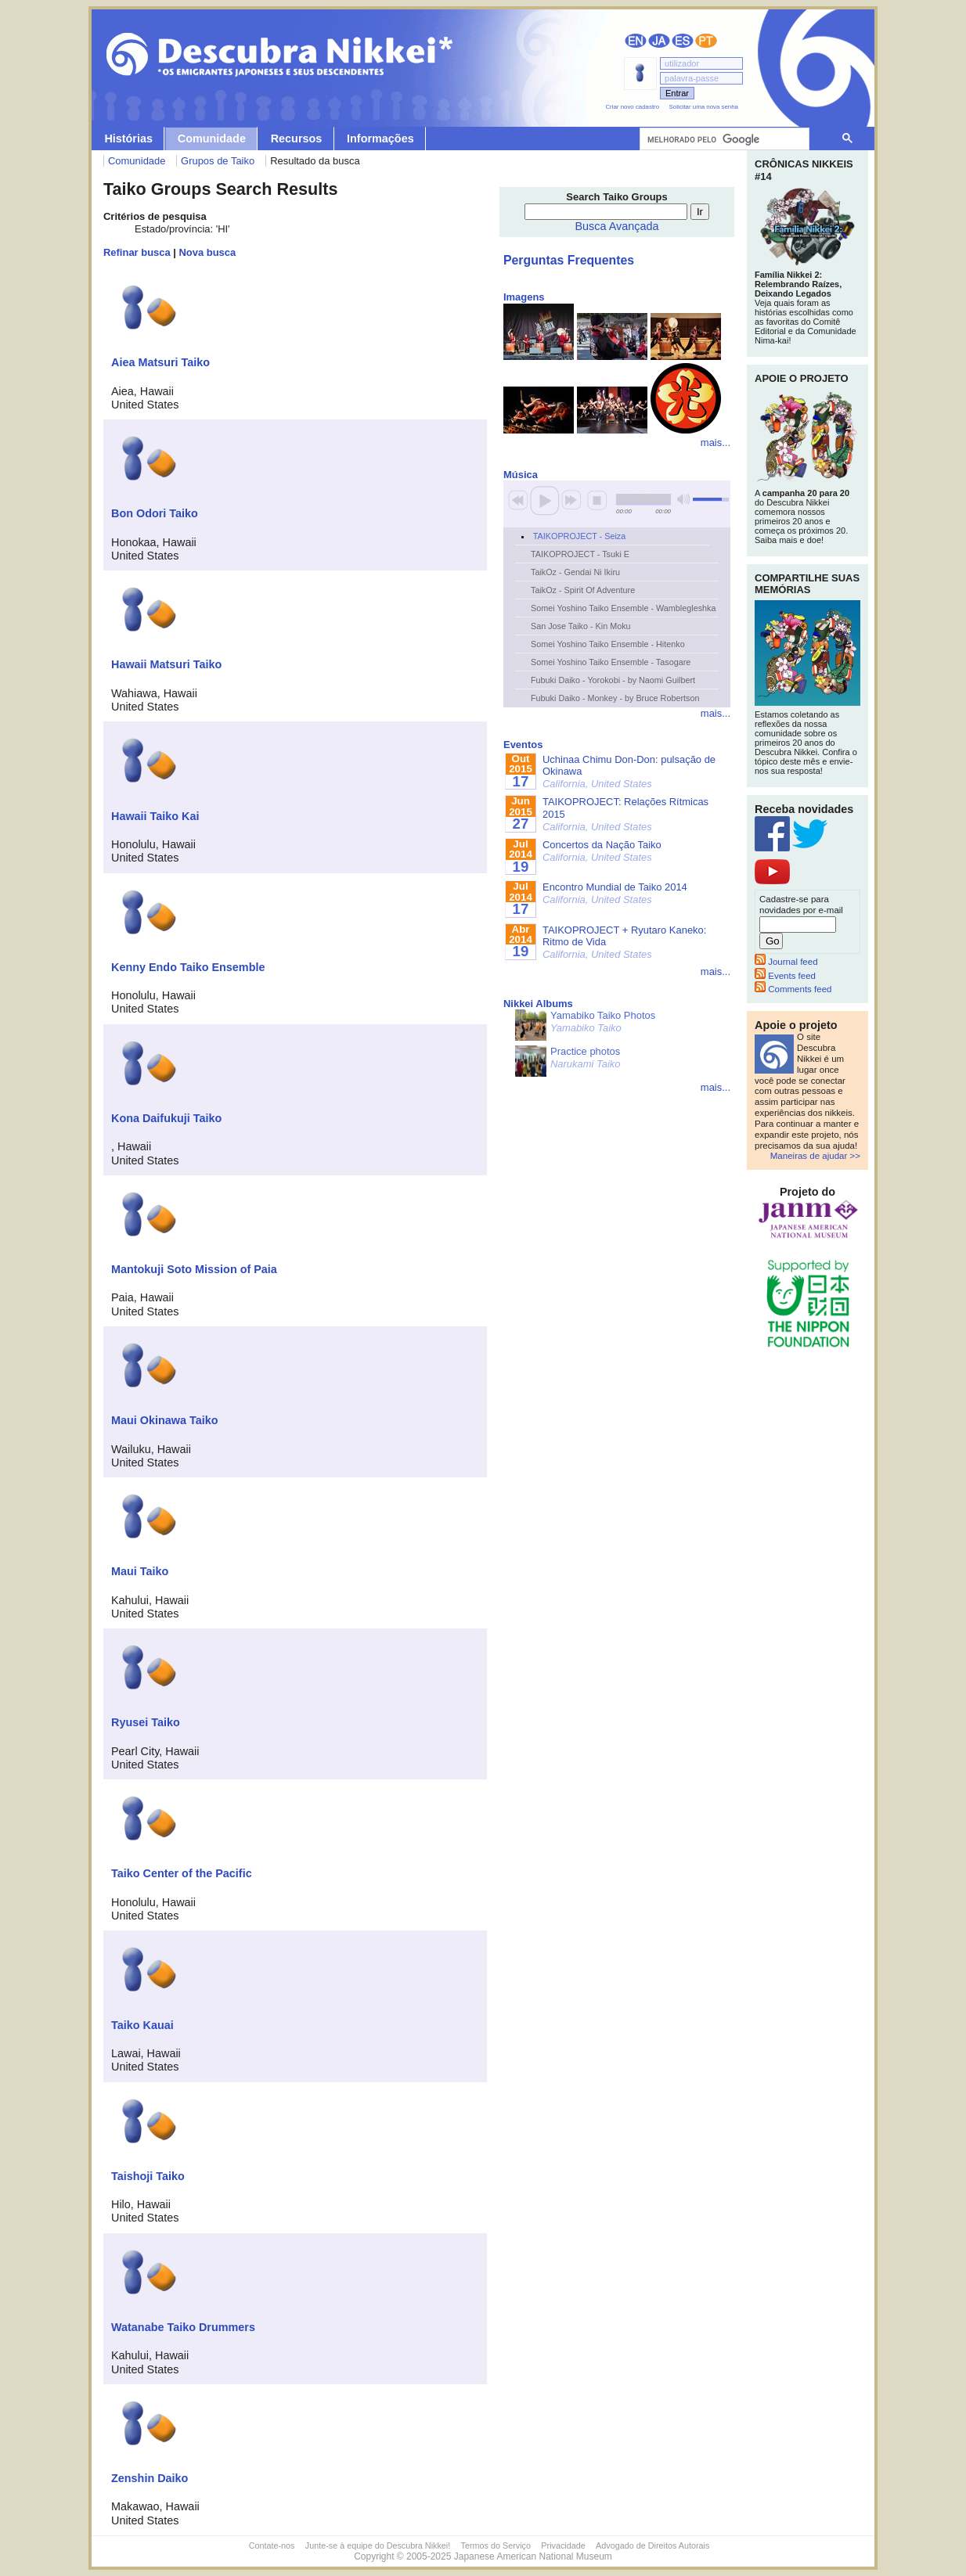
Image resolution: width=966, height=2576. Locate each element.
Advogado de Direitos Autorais (652, 2545)
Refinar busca (137, 252)
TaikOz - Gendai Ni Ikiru (575, 572)
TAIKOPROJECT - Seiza (579, 536)
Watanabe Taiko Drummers (183, 2327)
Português (706, 41)
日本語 (659, 41)
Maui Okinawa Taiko (164, 1420)
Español (682, 41)
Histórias (128, 138)
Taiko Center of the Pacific (181, 1873)
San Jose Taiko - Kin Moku (581, 626)
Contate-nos (272, 2545)
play (544, 500)
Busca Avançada (617, 226)
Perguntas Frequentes (568, 260)
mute (683, 499)
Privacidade (563, 2545)
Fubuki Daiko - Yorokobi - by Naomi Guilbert (613, 680)
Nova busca (207, 252)
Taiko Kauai (142, 2025)
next (571, 500)
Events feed (785, 975)
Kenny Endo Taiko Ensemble (188, 967)
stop (597, 500)
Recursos (297, 138)
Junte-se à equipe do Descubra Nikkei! (377, 2545)
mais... (715, 442)
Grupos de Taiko (217, 161)
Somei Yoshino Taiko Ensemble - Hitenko (608, 644)
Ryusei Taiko (145, 1722)
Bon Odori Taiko (154, 513)
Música (520, 474)
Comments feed (793, 989)
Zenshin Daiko (149, 2478)
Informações (380, 138)
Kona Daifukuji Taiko (166, 1118)
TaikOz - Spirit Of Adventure (583, 590)
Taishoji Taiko (148, 2176)
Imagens (524, 297)
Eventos (522, 744)
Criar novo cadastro (632, 106)
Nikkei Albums (538, 1003)
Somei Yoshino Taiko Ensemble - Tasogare (610, 662)
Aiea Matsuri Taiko (160, 362)
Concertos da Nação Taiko (601, 851)
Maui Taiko (139, 1571)
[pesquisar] (722, 139)
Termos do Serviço (496, 2545)
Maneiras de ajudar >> (815, 1155)
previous (518, 500)
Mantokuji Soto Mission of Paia (194, 1269)
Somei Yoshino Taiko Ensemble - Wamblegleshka (623, 608)
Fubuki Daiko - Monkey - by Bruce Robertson (615, 698)
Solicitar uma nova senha (703, 106)
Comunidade (212, 138)
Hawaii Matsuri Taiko (166, 664)
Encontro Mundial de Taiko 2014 (614, 893)
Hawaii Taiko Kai (155, 816)
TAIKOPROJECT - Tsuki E (580, 554)
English (635, 41)
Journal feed (786, 961)
